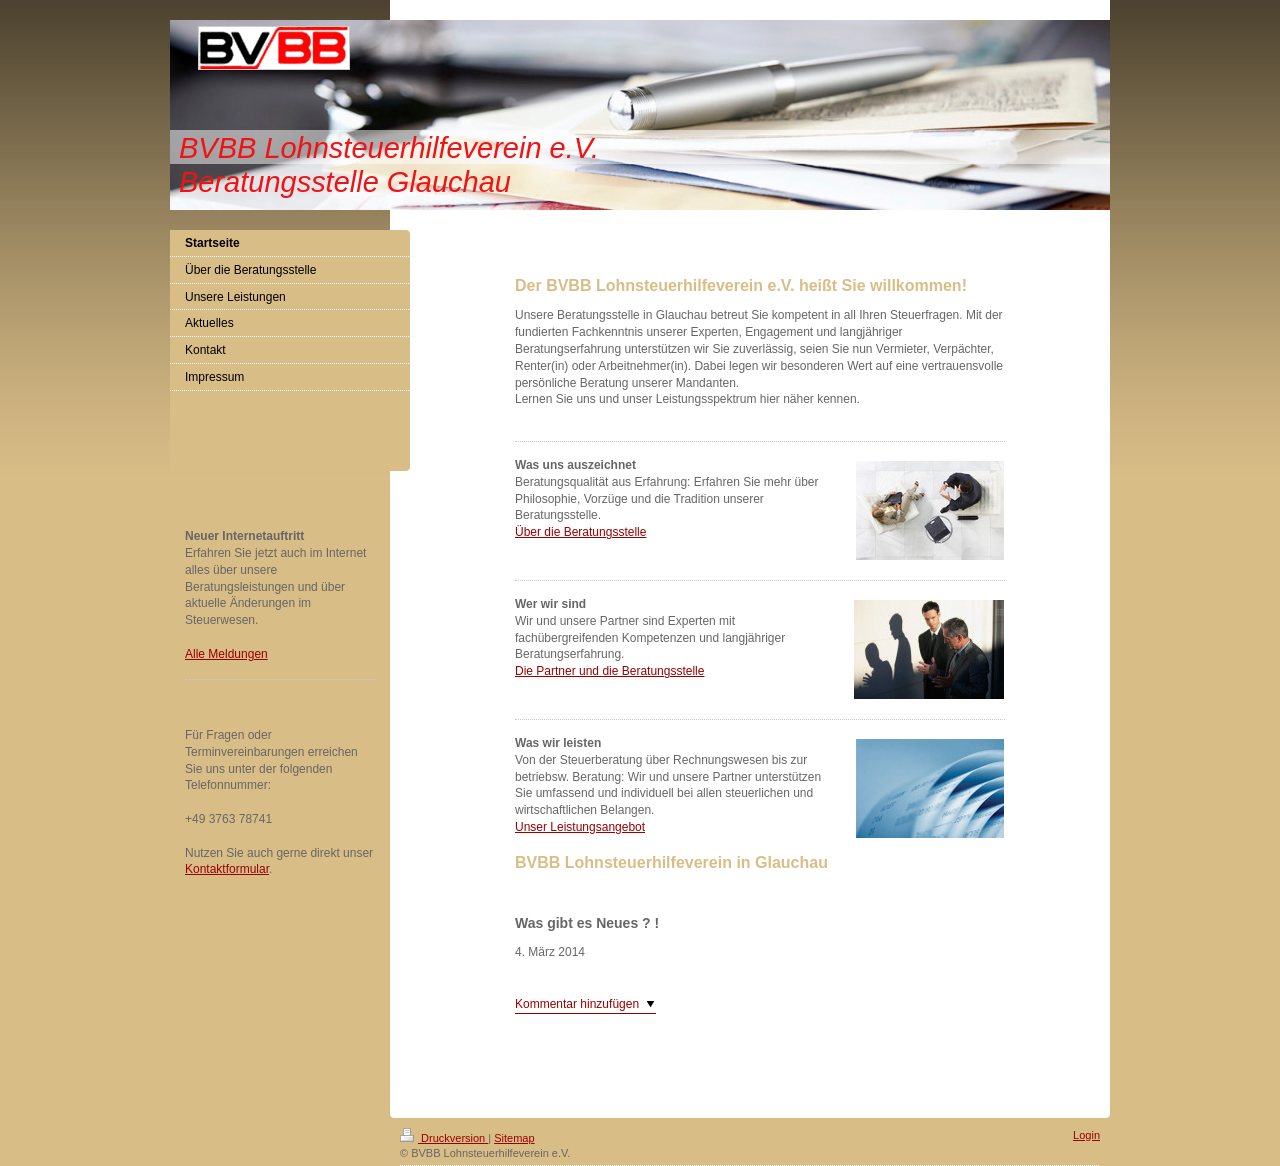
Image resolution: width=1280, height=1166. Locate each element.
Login (1086, 1135)
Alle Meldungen (226, 654)
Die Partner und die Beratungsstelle (609, 671)
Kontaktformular (227, 869)
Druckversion (444, 1138)
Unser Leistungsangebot (580, 827)
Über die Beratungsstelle (580, 532)
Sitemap (514, 1138)
